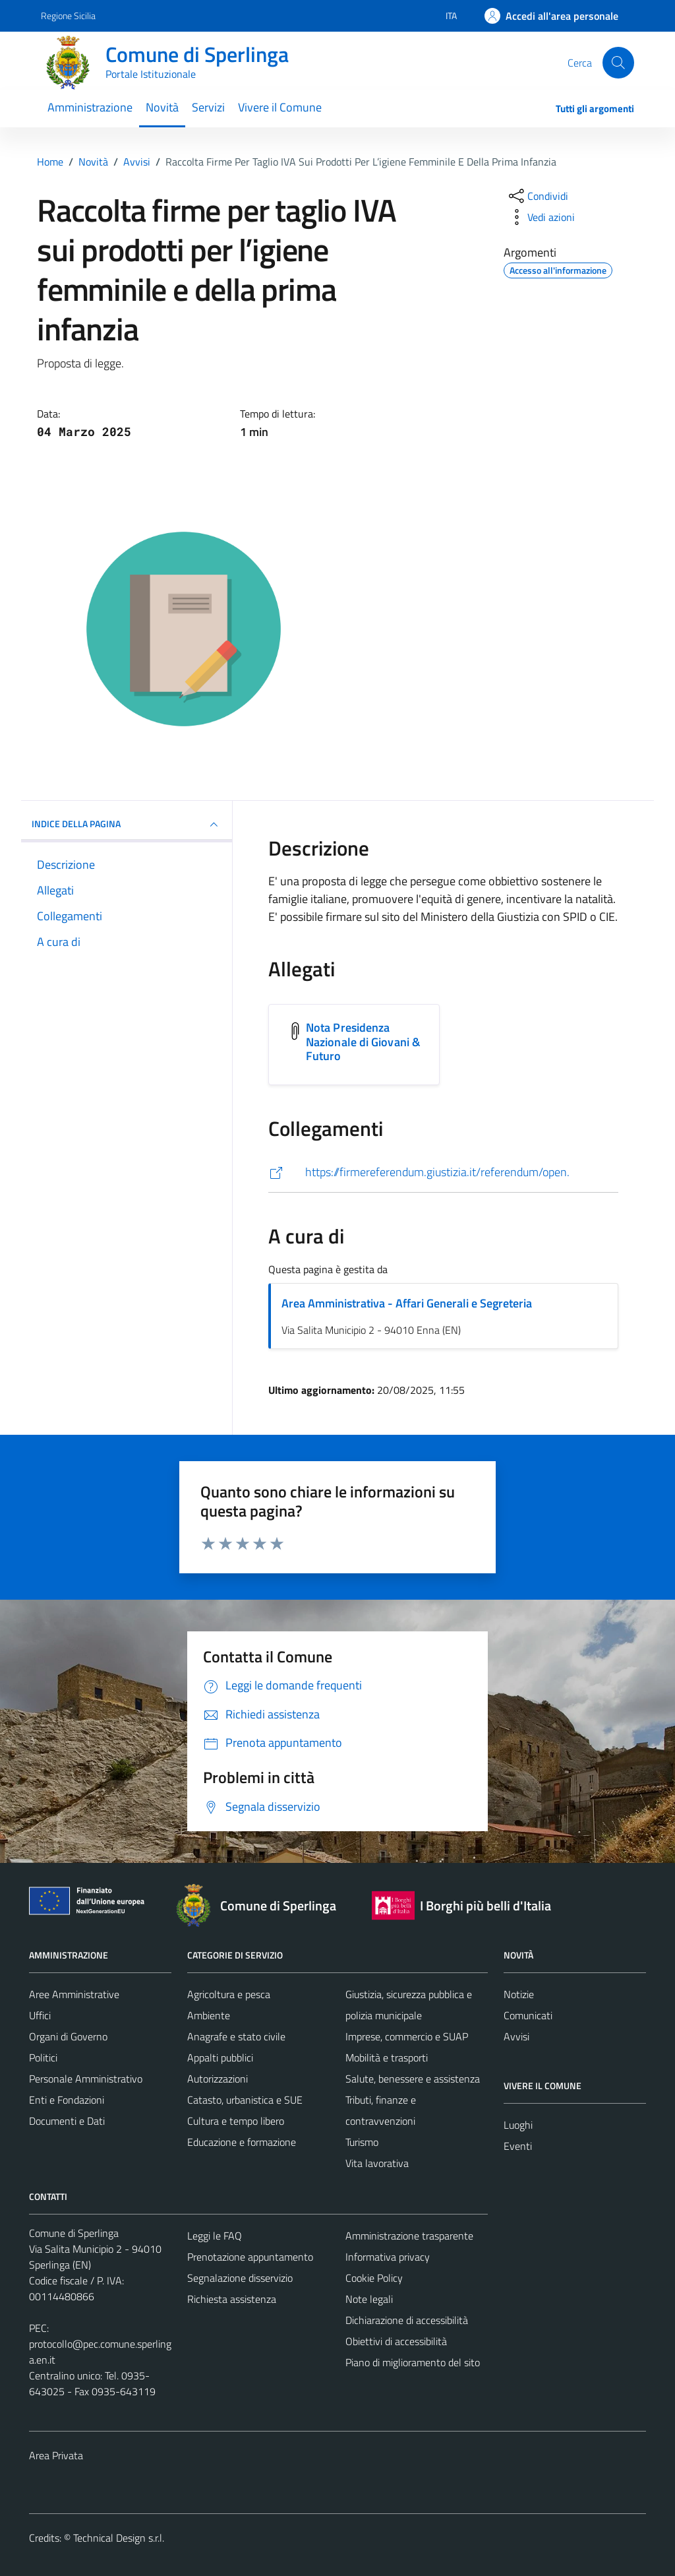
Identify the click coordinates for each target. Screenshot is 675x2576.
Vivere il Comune (280, 107)
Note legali (369, 2299)
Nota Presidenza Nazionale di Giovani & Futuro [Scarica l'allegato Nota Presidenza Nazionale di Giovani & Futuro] (363, 1042)
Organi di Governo (68, 2036)
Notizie (519, 1994)
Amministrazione (89, 107)
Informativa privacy (387, 2257)
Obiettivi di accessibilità (396, 2341)
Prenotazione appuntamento (250, 2257)
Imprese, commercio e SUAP (406, 2036)
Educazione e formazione (241, 2142)
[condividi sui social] (537, 195)
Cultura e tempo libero (235, 2121)
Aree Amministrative (74, 1994)
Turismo (361, 2142)
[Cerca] (618, 63)
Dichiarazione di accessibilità (406, 2320)
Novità (162, 107)
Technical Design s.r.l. (118, 2538)
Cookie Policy (374, 2278)
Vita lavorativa (377, 2163)
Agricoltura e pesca (228, 1994)
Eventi (518, 2146)
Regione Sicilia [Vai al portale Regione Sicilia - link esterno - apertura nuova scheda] (68, 15)
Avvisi (516, 2036)
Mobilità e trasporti (386, 2057)
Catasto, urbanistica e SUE (245, 2100)
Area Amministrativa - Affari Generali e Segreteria (406, 1303)
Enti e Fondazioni (66, 2100)
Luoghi (518, 2125)
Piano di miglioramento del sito (412, 2362)
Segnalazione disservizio (240, 2278)
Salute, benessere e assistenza (412, 2079)
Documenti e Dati (67, 2121)
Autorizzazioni (217, 2079)
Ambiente (208, 2015)
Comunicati (528, 2015)
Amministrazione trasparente (409, 2236)
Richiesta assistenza (231, 2299)
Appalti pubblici (220, 2057)
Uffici (40, 2015)
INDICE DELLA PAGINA (126, 824)
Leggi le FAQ (214, 2236)
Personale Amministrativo (85, 2079)
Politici (43, 2057)
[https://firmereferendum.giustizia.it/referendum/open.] (443, 1172)
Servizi (208, 107)
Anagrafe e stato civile (236, 2036)
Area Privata (56, 2455)
